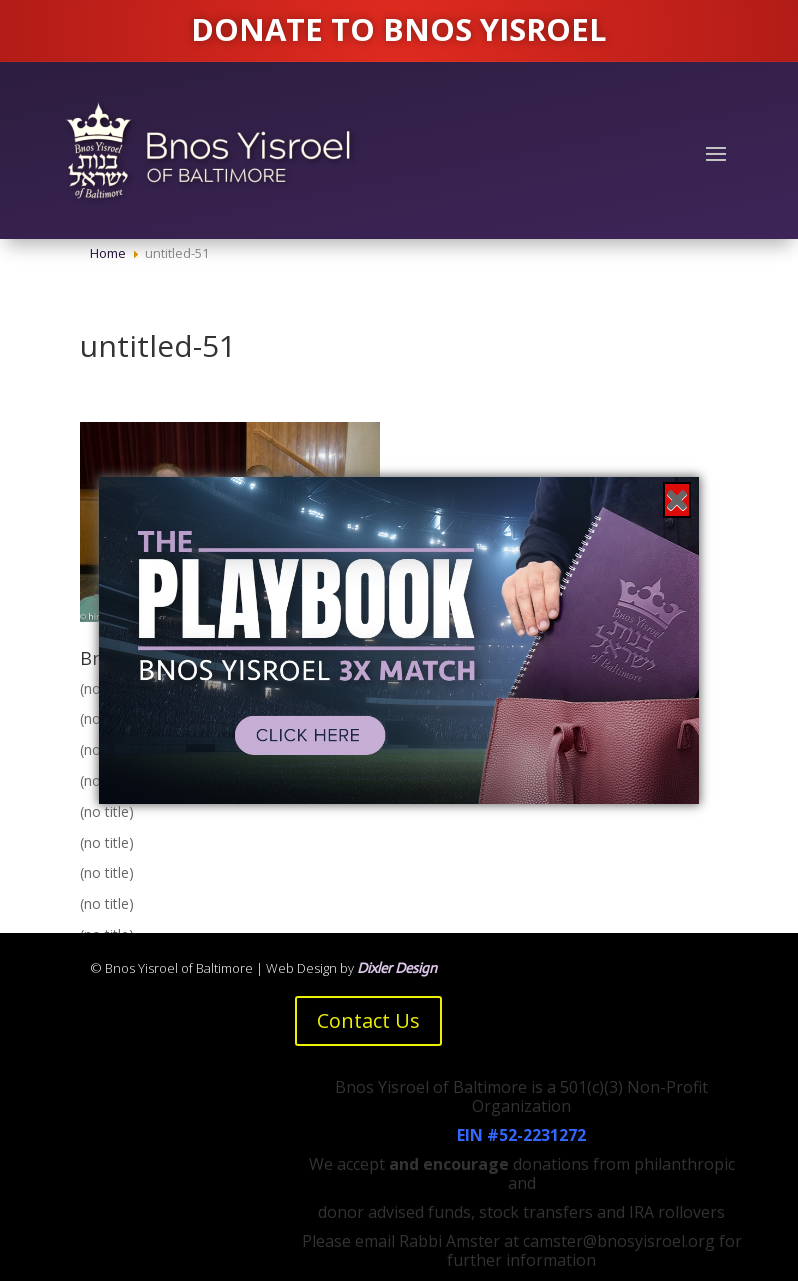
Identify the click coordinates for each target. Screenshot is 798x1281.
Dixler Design (397, 968)
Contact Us (368, 1020)
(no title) (107, 811)
